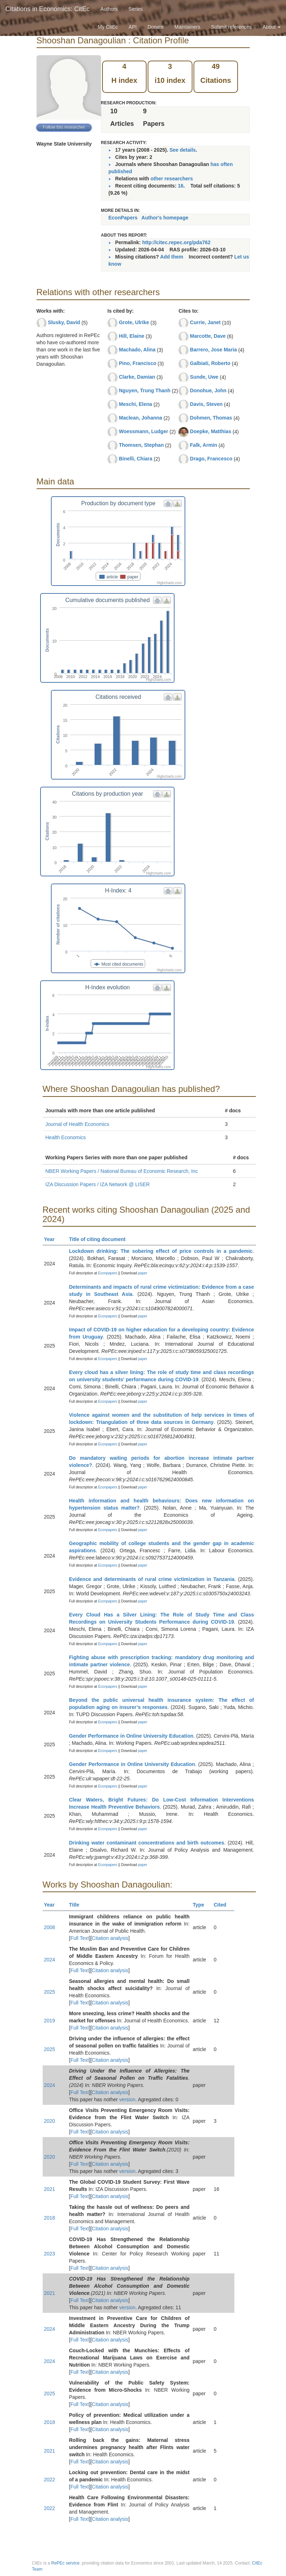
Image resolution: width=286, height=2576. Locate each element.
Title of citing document (100, 1239)
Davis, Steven (206, 404)
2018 (49, 2218)
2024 (49, 1959)
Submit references (231, 27)
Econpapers (107, 1273)
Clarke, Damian (137, 377)
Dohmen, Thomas (211, 418)
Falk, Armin (203, 445)
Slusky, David (64, 322)
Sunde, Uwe (204, 377)
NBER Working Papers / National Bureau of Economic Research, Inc (122, 1171)
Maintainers (187, 27)
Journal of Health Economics (77, 1124)
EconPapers (123, 218)
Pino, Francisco (137, 363)
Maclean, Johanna (140, 418)
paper (142, 1273)
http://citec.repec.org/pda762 (176, 242)
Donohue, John (208, 390)
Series (135, 9)
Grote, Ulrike (134, 322)
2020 (49, 2121)
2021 (49, 2189)
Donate (155, 27)
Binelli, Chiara (135, 458)
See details (183, 150)
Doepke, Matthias (210, 431)
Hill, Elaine (131, 336)
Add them (171, 257)
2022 (49, 2479)
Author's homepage (165, 218)
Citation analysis (110, 1938)
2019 (49, 2020)
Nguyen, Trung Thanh (145, 390)
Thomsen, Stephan (141, 445)
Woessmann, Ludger (143, 431)
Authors (109, 9)
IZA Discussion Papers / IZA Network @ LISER (98, 1184)
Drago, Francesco (211, 458)
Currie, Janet (205, 322)
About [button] (272, 27)
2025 (49, 1992)
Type (201, 1905)
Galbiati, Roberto (210, 363)
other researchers (172, 178)
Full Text (79, 1938)
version (127, 2099)
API (133, 27)
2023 (49, 2254)
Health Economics (66, 1137)
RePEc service (65, 2563)
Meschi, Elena (135, 404)
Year (52, 1239)
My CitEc (108, 27)
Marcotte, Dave (208, 336)
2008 (49, 1927)
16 (180, 186)
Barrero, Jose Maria (213, 349)
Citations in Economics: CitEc (47, 9)
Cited (223, 1905)
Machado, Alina (137, 349)
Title (77, 1905)
